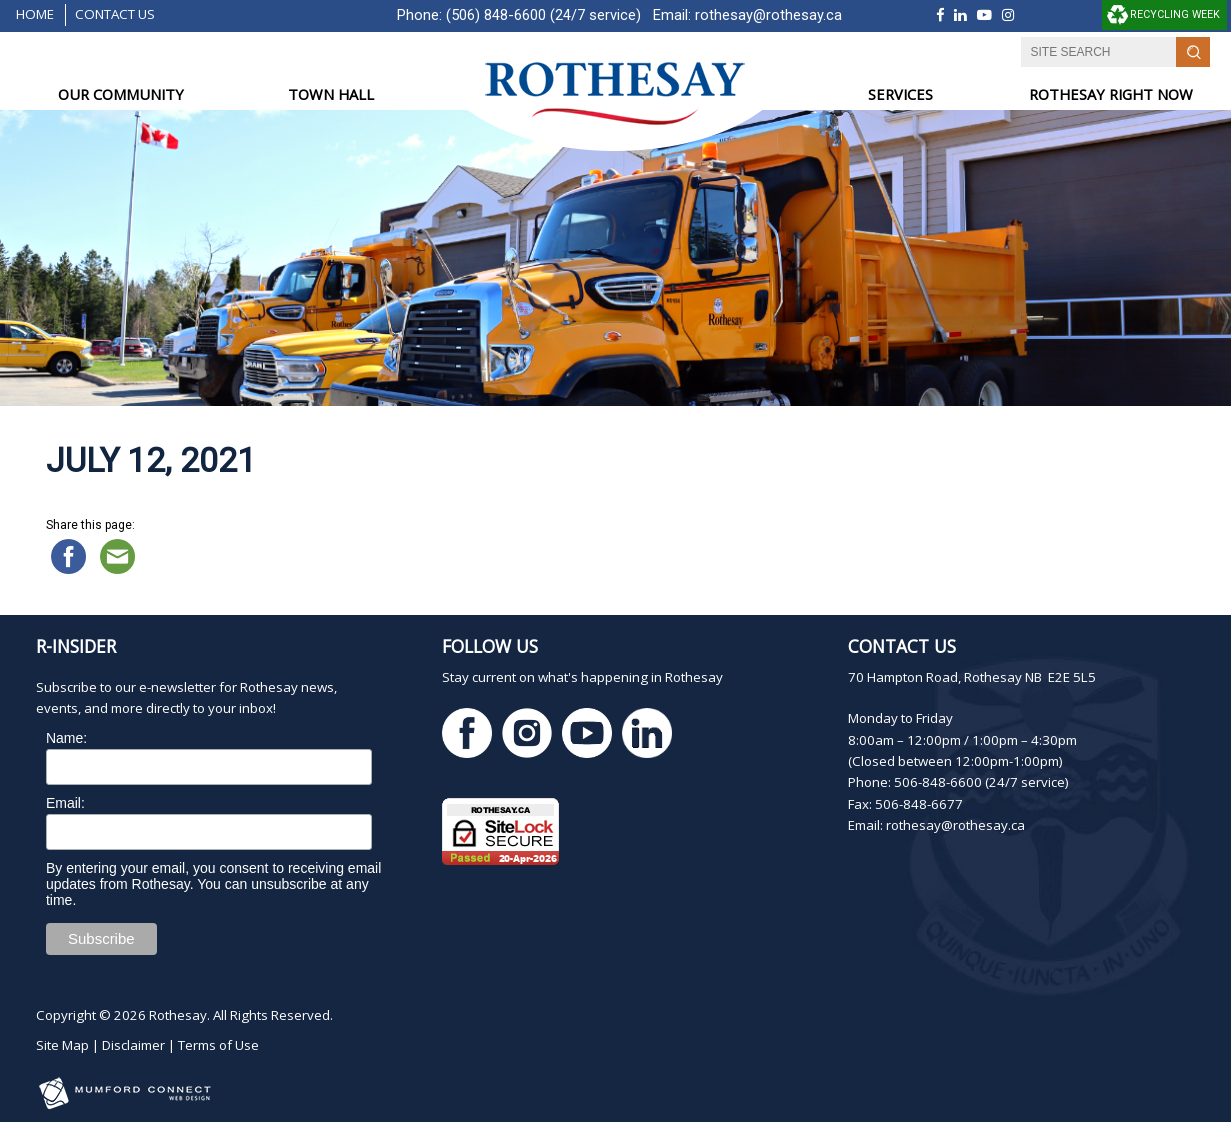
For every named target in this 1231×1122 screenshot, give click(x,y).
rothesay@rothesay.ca (768, 15)
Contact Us (115, 14)
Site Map (62, 1045)
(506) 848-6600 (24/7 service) (543, 15)
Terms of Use (218, 1045)
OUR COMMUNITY (121, 94)
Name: (66, 738)
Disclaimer (133, 1045)
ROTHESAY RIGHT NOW (1111, 94)
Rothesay (178, 1015)
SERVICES (900, 94)
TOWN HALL (331, 94)
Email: (65, 803)
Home (35, 14)
